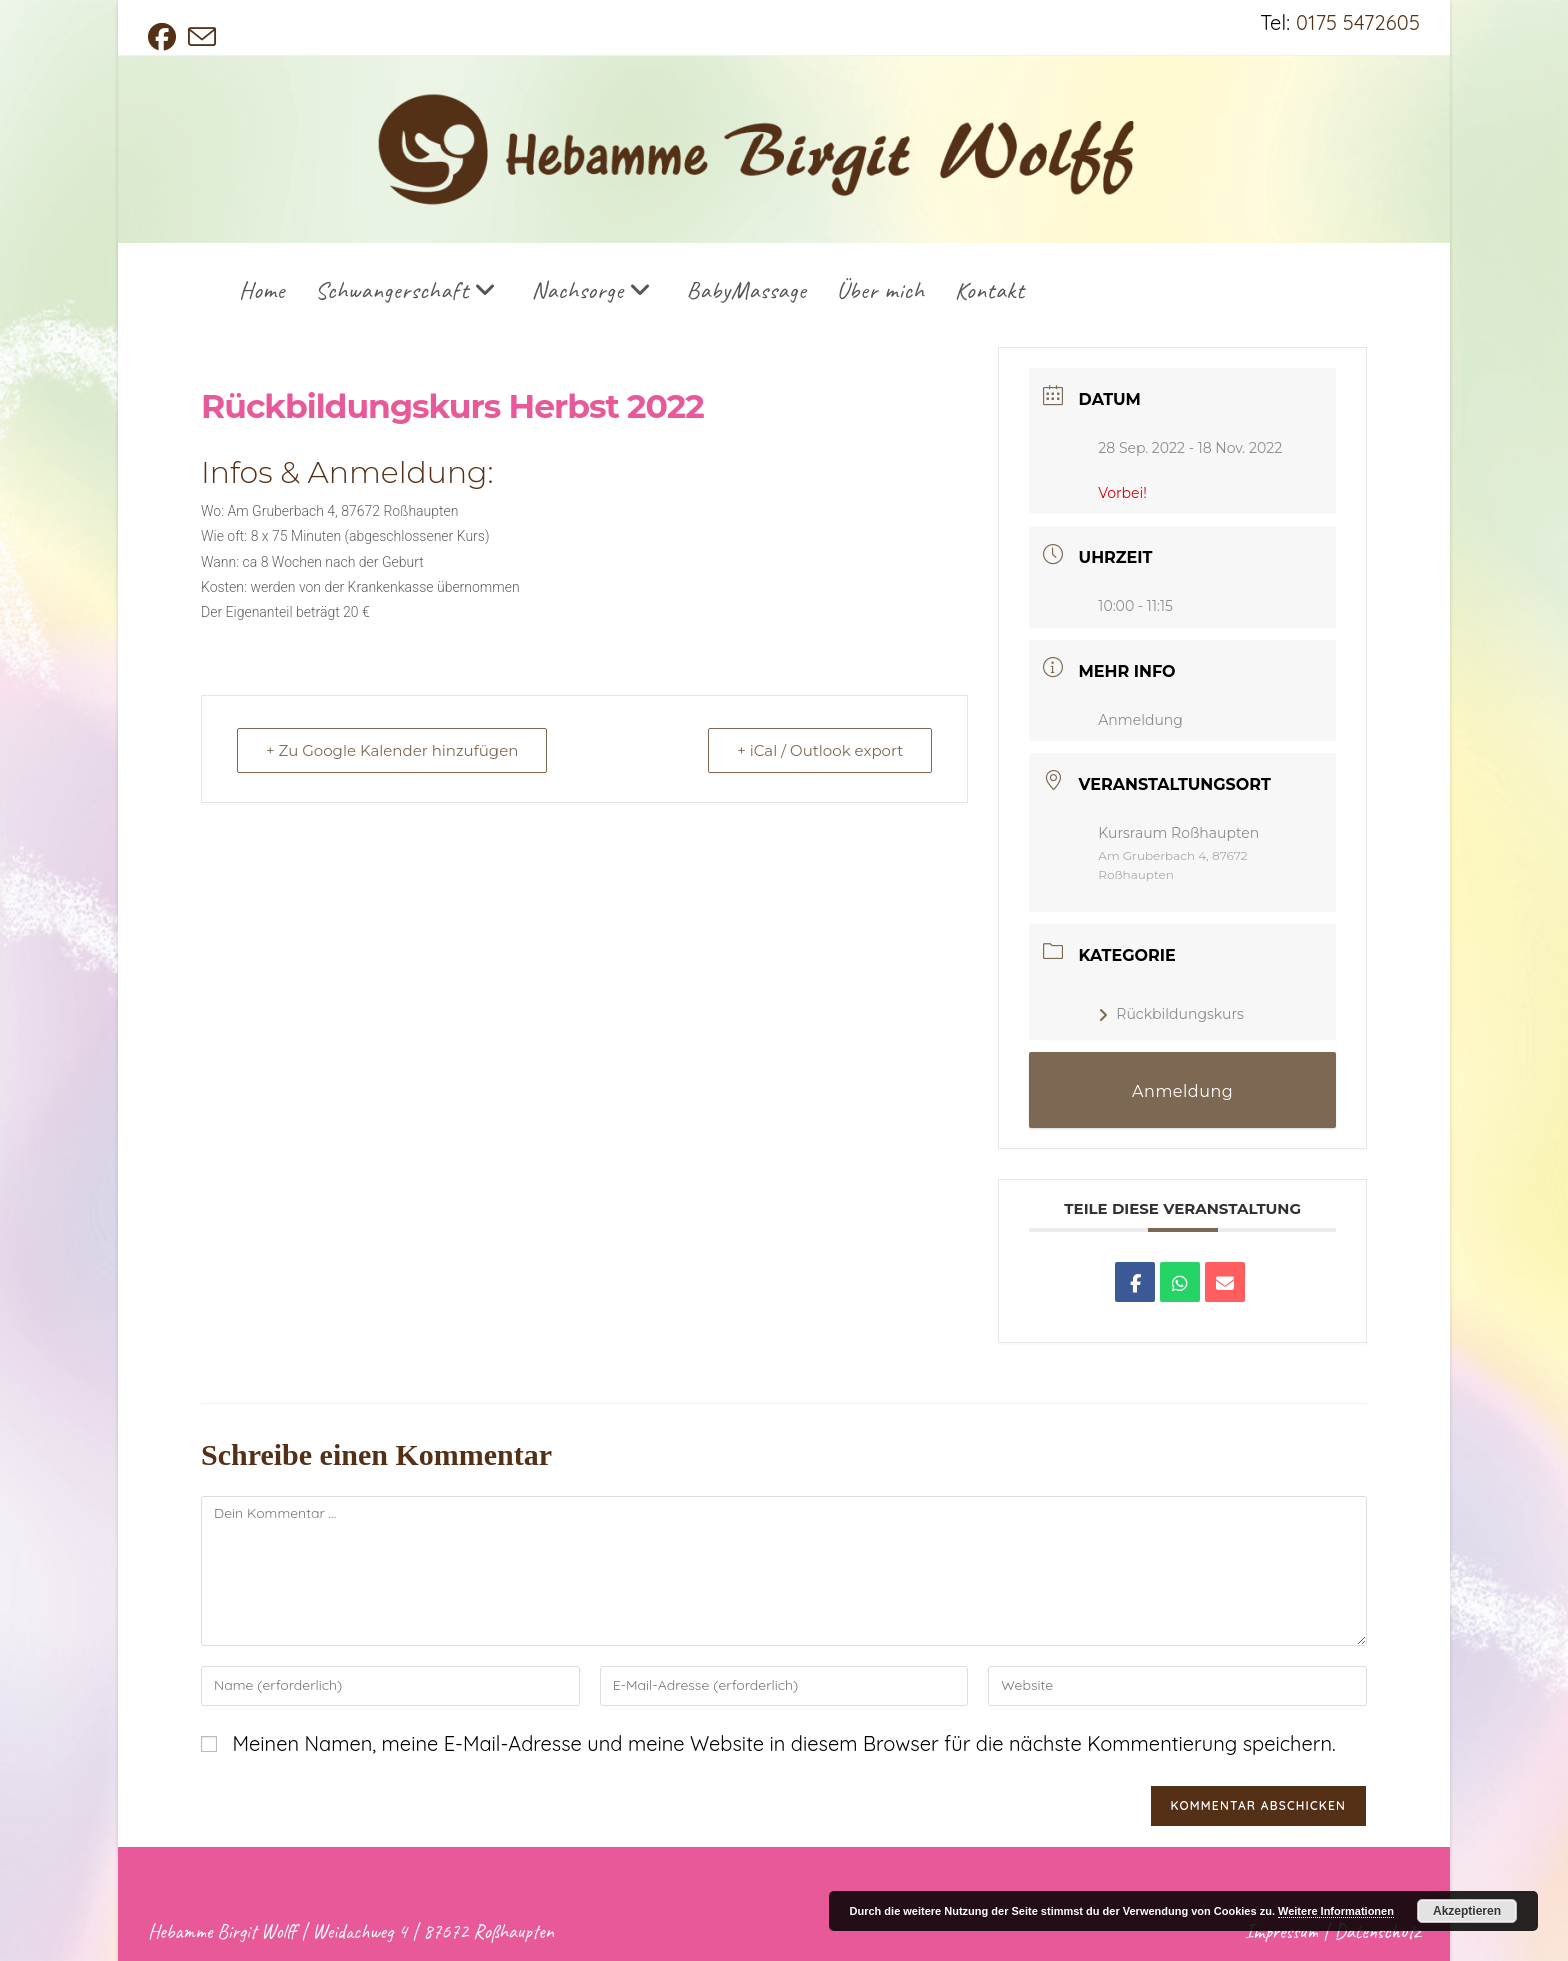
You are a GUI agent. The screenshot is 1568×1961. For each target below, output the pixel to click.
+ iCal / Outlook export (820, 750)
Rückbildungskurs (1171, 1014)
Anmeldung (1140, 720)
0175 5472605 (1358, 22)
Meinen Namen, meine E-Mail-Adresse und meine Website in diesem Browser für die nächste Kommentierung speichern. (783, 1743)
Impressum (1281, 1931)
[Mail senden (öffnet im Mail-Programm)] (202, 37)
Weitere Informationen (1336, 1911)
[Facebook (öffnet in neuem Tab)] (165, 37)
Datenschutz (1377, 1931)
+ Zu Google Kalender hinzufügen (392, 750)
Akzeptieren (1467, 1911)
